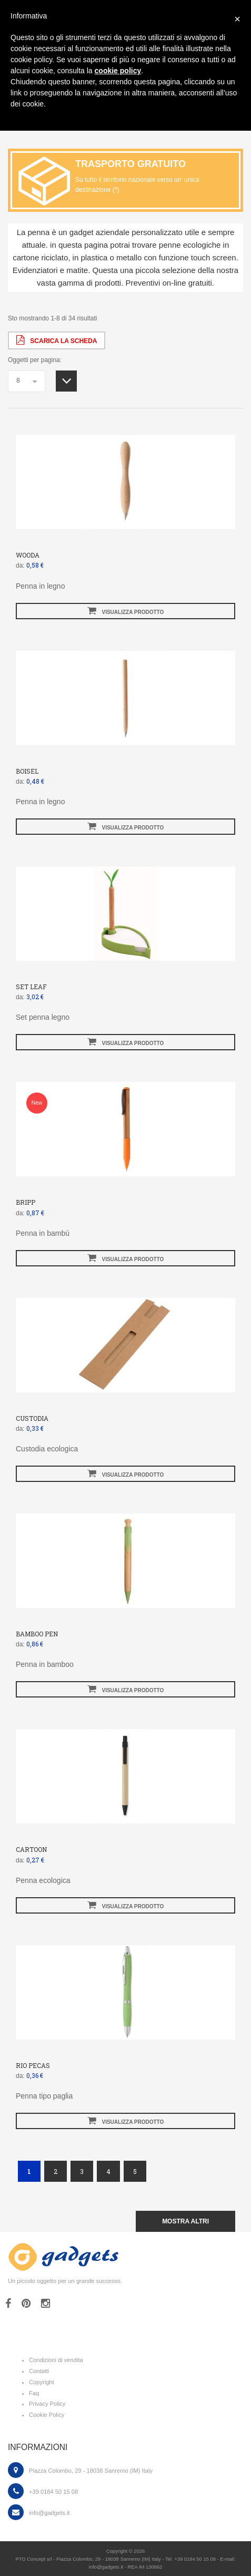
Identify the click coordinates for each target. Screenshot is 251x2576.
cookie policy (118, 70)
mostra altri (185, 2221)
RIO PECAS (33, 2065)
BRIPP (25, 1202)
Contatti (39, 2371)
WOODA (27, 555)
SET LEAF (31, 986)
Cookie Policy (46, 2415)
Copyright (41, 2382)
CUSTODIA (32, 1418)
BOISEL (27, 771)
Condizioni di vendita (56, 2360)
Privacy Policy (47, 2404)
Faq (34, 2393)
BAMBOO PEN (37, 1633)
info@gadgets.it (49, 2513)
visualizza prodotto (125, 611)
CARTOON (31, 1849)
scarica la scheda (56, 340)
